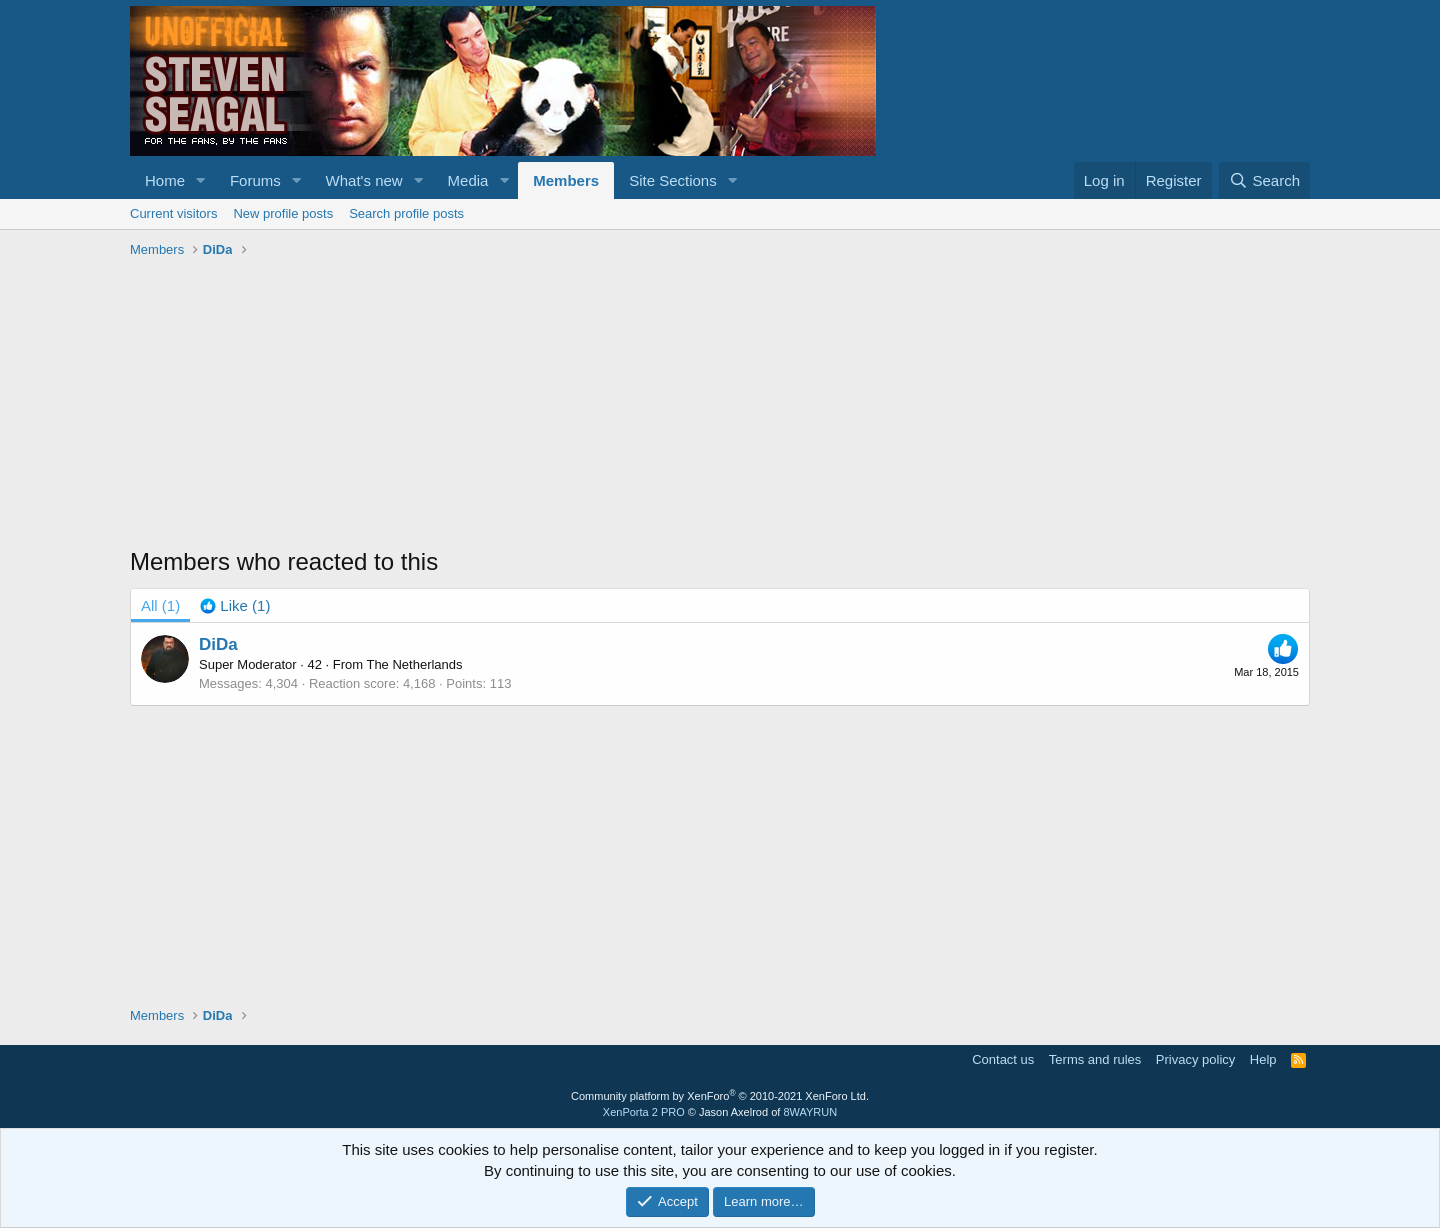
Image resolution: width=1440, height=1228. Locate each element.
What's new (364, 180)
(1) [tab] (160, 605)
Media (468, 180)
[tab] (235, 605)
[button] (201, 180)
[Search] (1264, 180)
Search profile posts (406, 213)
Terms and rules (1095, 1059)
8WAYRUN (810, 1112)
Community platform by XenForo (720, 1096)
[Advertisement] (720, 405)
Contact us (1003, 1059)
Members (566, 180)
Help (1263, 1059)
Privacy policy (1195, 1059)
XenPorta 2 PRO (644, 1112)
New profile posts (283, 213)
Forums (255, 180)
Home (165, 180)
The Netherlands (414, 664)
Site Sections (673, 180)
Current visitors (173, 213)
